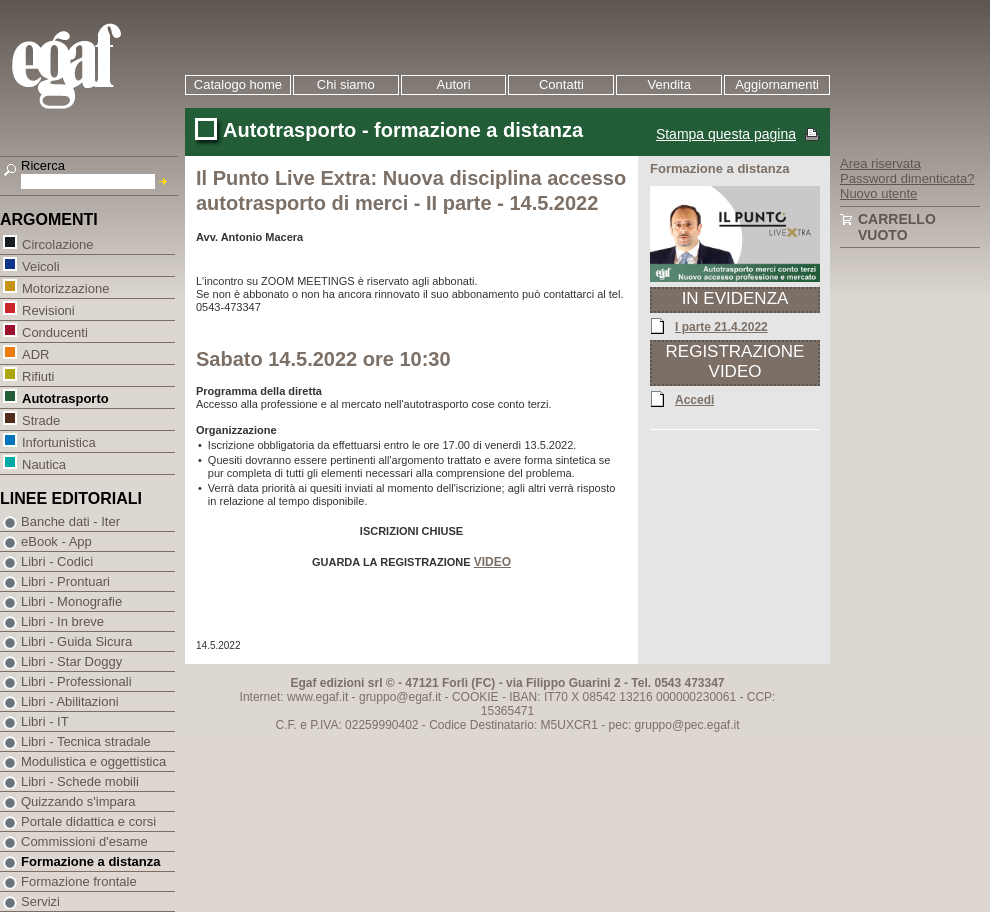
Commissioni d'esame (84, 841)
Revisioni (48, 309)
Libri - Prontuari (65, 581)
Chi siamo (346, 84)
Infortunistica (58, 441)
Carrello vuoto (897, 227)
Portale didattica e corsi (88, 821)
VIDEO (492, 562)
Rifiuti (38, 375)
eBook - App (56, 541)
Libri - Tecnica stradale (86, 741)
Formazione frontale (79, 881)
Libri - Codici (57, 561)
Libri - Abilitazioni (70, 701)
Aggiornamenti (777, 84)
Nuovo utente (878, 193)
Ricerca (43, 165)
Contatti (561, 84)
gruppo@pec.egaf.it (687, 725)
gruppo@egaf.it (400, 697)
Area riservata (880, 163)
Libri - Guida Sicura (76, 641)
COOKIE (475, 697)
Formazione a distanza (90, 861)
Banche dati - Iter (70, 521)
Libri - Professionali (76, 681)
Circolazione (57, 243)
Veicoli (40, 265)
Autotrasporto (65, 397)
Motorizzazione (65, 287)
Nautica (43, 463)
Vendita (669, 84)
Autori (454, 84)
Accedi (694, 399)
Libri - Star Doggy (71, 661)
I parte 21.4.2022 (721, 326)
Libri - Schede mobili (80, 781)
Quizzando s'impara (78, 801)
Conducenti (54, 331)
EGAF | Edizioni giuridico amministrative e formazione (91, 68)
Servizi (40, 901)
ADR (35, 353)
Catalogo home (238, 84)
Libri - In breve (62, 621)
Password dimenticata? (907, 178)
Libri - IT (45, 721)
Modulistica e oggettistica (93, 761)
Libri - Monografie (71, 601)
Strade (40, 419)
